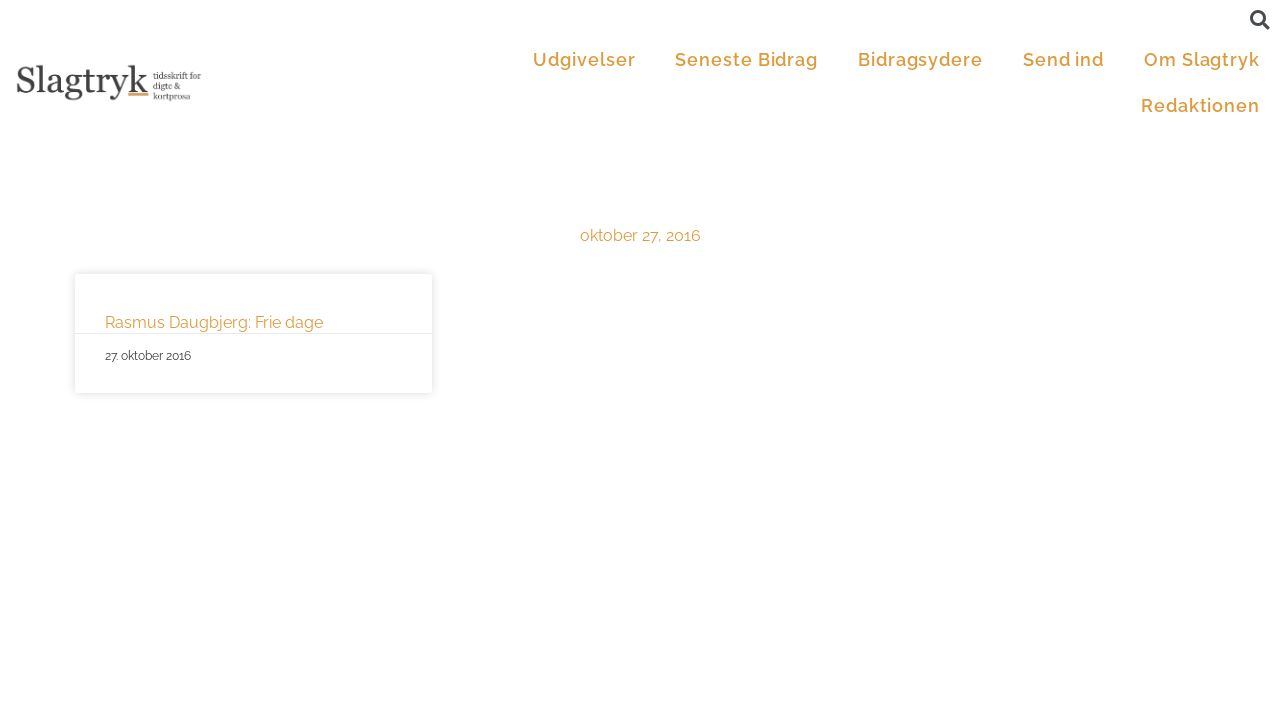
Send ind (1063, 59)
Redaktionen (1200, 105)
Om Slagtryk (1202, 59)
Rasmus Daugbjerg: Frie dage (214, 322)
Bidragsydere (920, 59)
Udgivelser (584, 59)
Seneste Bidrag (746, 59)
